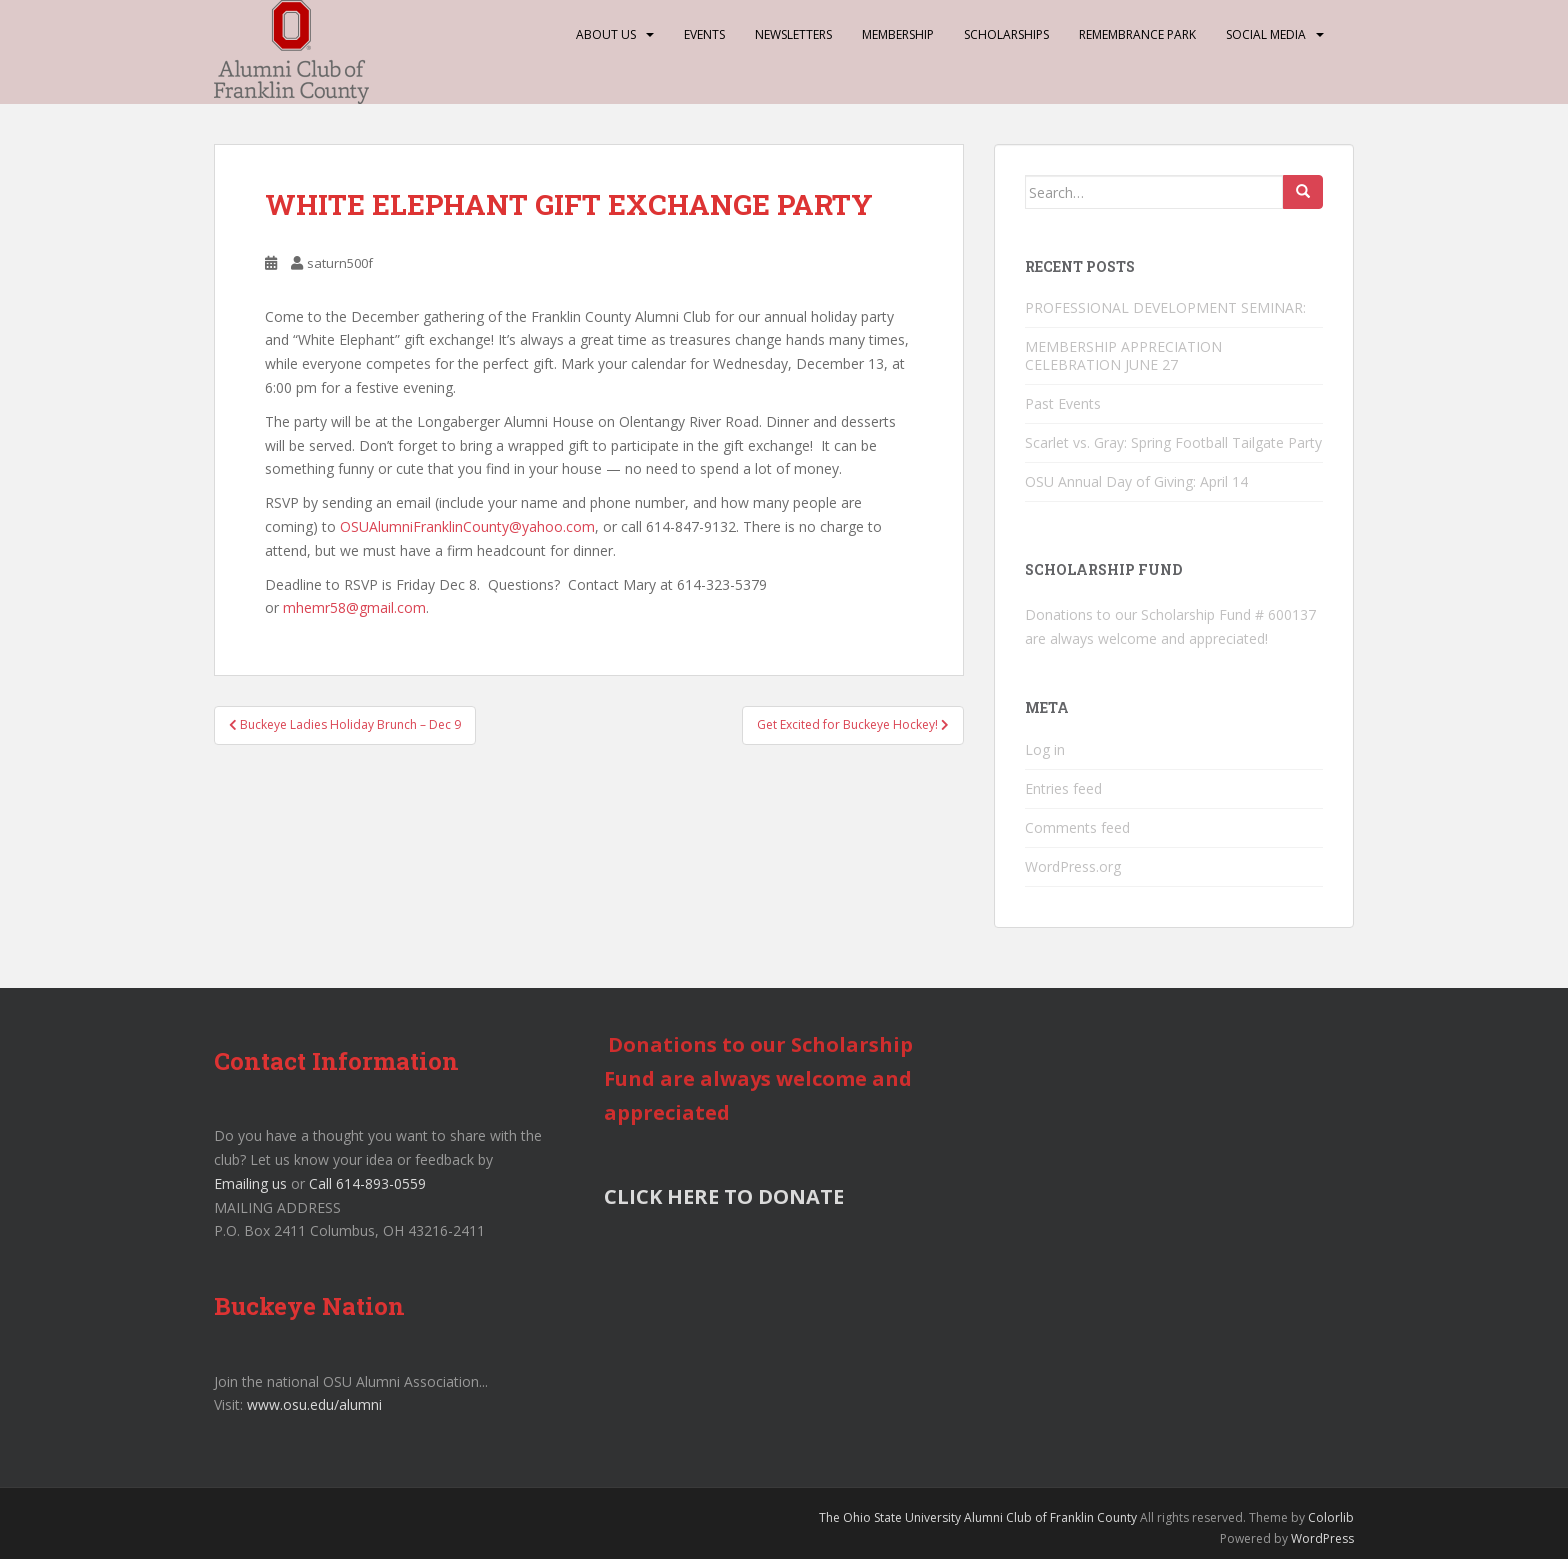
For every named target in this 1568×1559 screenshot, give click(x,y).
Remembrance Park (1137, 34)
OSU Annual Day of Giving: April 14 (1136, 481)
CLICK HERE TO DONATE (724, 1196)
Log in (1045, 749)
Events (704, 34)
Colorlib (1331, 1517)
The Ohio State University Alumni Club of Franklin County (978, 1517)
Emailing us (250, 1183)
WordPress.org (1073, 866)
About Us (606, 34)
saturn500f (340, 263)
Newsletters (793, 34)
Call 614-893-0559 (367, 1183)
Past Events (1063, 403)
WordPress (1322, 1538)
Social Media (1266, 34)
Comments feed (1077, 827)
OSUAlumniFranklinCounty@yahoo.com (467, 526)
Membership (898, 34)
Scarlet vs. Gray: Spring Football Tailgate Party (1173, 442)
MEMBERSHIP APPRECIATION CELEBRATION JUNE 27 (1123, 355)
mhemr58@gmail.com (354, 607)
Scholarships (1006, 34)
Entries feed (1063, 788)
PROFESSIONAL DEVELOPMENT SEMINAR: (1167, 307)
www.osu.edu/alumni (314, 1404)
